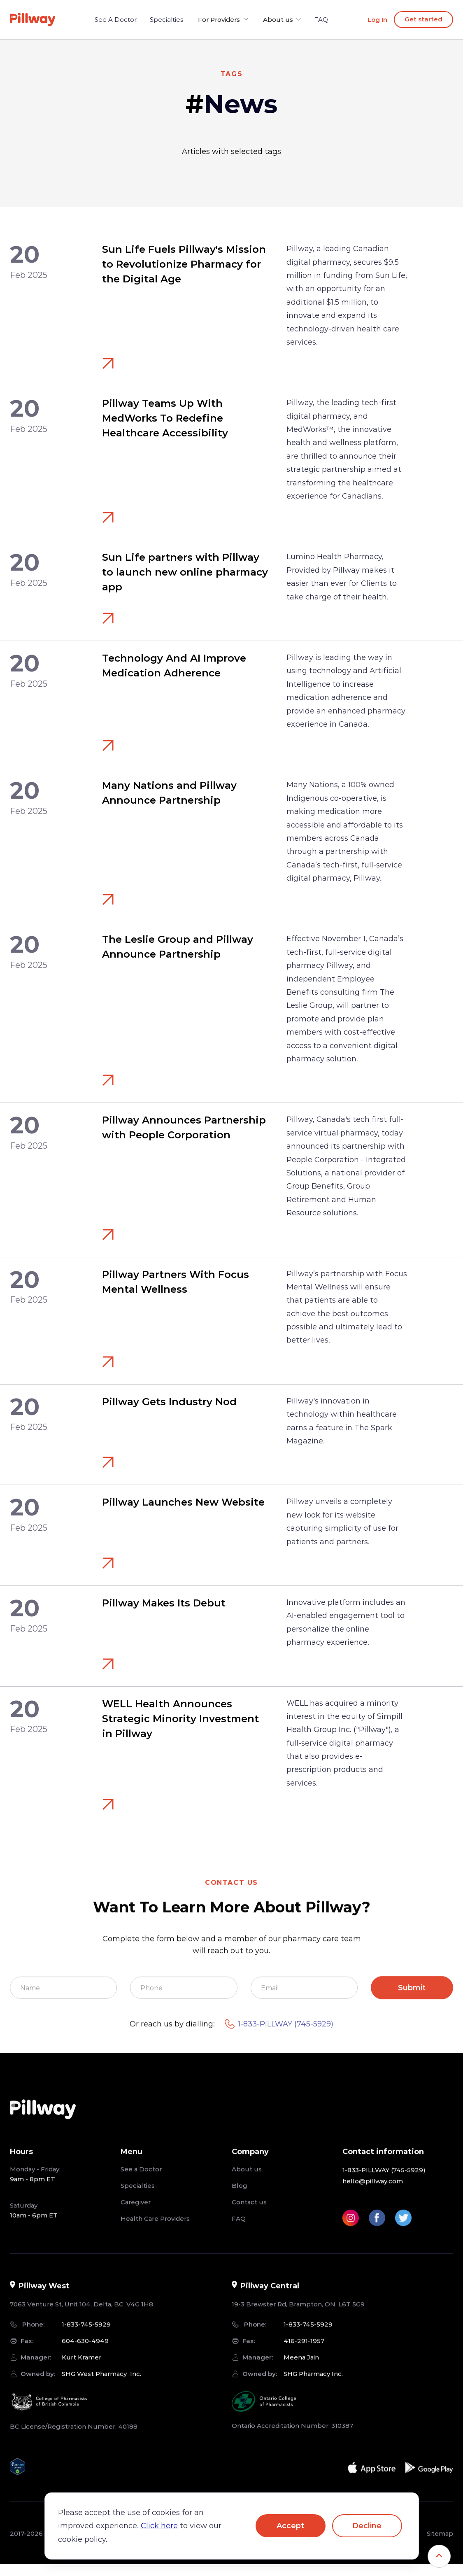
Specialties (169, 19)
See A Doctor (119, 19)
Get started (423, 19)
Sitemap (440, 2543)
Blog (239, 2195)
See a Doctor (141, 2178)
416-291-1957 (304, 2350)
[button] (224, 20)
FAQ (318, 19)
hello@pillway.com (372, 2190)
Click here (159, 2525)
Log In (377, 19)
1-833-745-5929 (86, 2334)
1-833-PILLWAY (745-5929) (279, 2034)
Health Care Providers (155, 2228)
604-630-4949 (85, 2350)
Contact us (249, 2211)
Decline (367, 2525)
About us (247, 2178)
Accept (290, 2525)
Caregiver (136, 2211)
